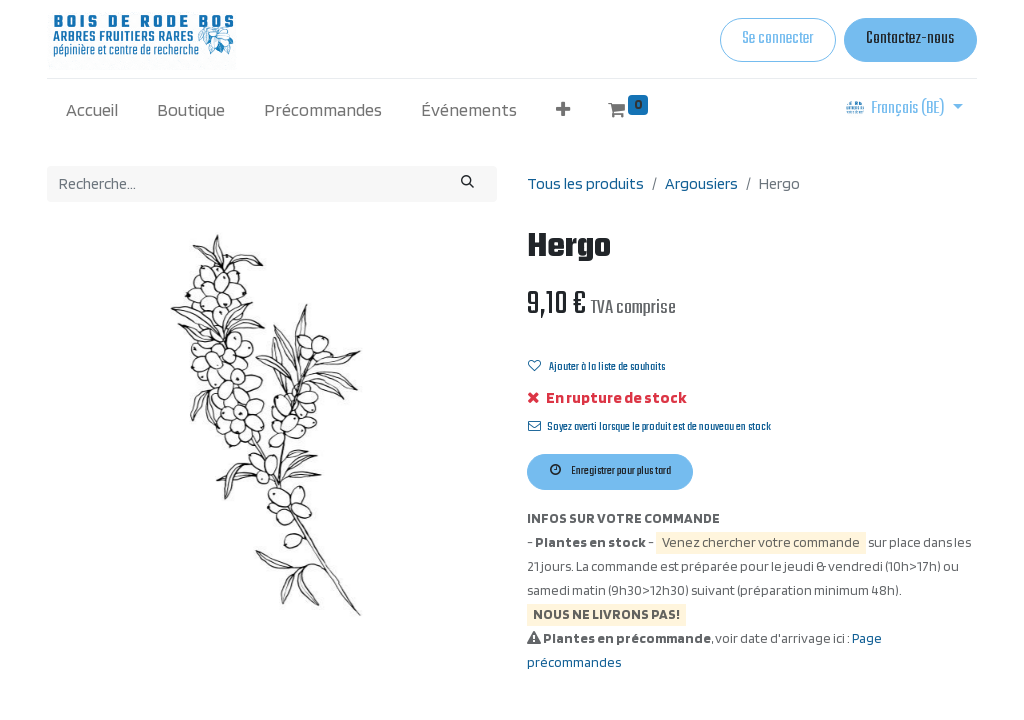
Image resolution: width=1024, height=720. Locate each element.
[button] (562, 109)
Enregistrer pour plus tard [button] (610, 471)
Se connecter (777, 39)
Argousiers (701, 183)
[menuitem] (92, 109)
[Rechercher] (468, 184)
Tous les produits (585, 183)
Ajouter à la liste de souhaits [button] (596, 367)
